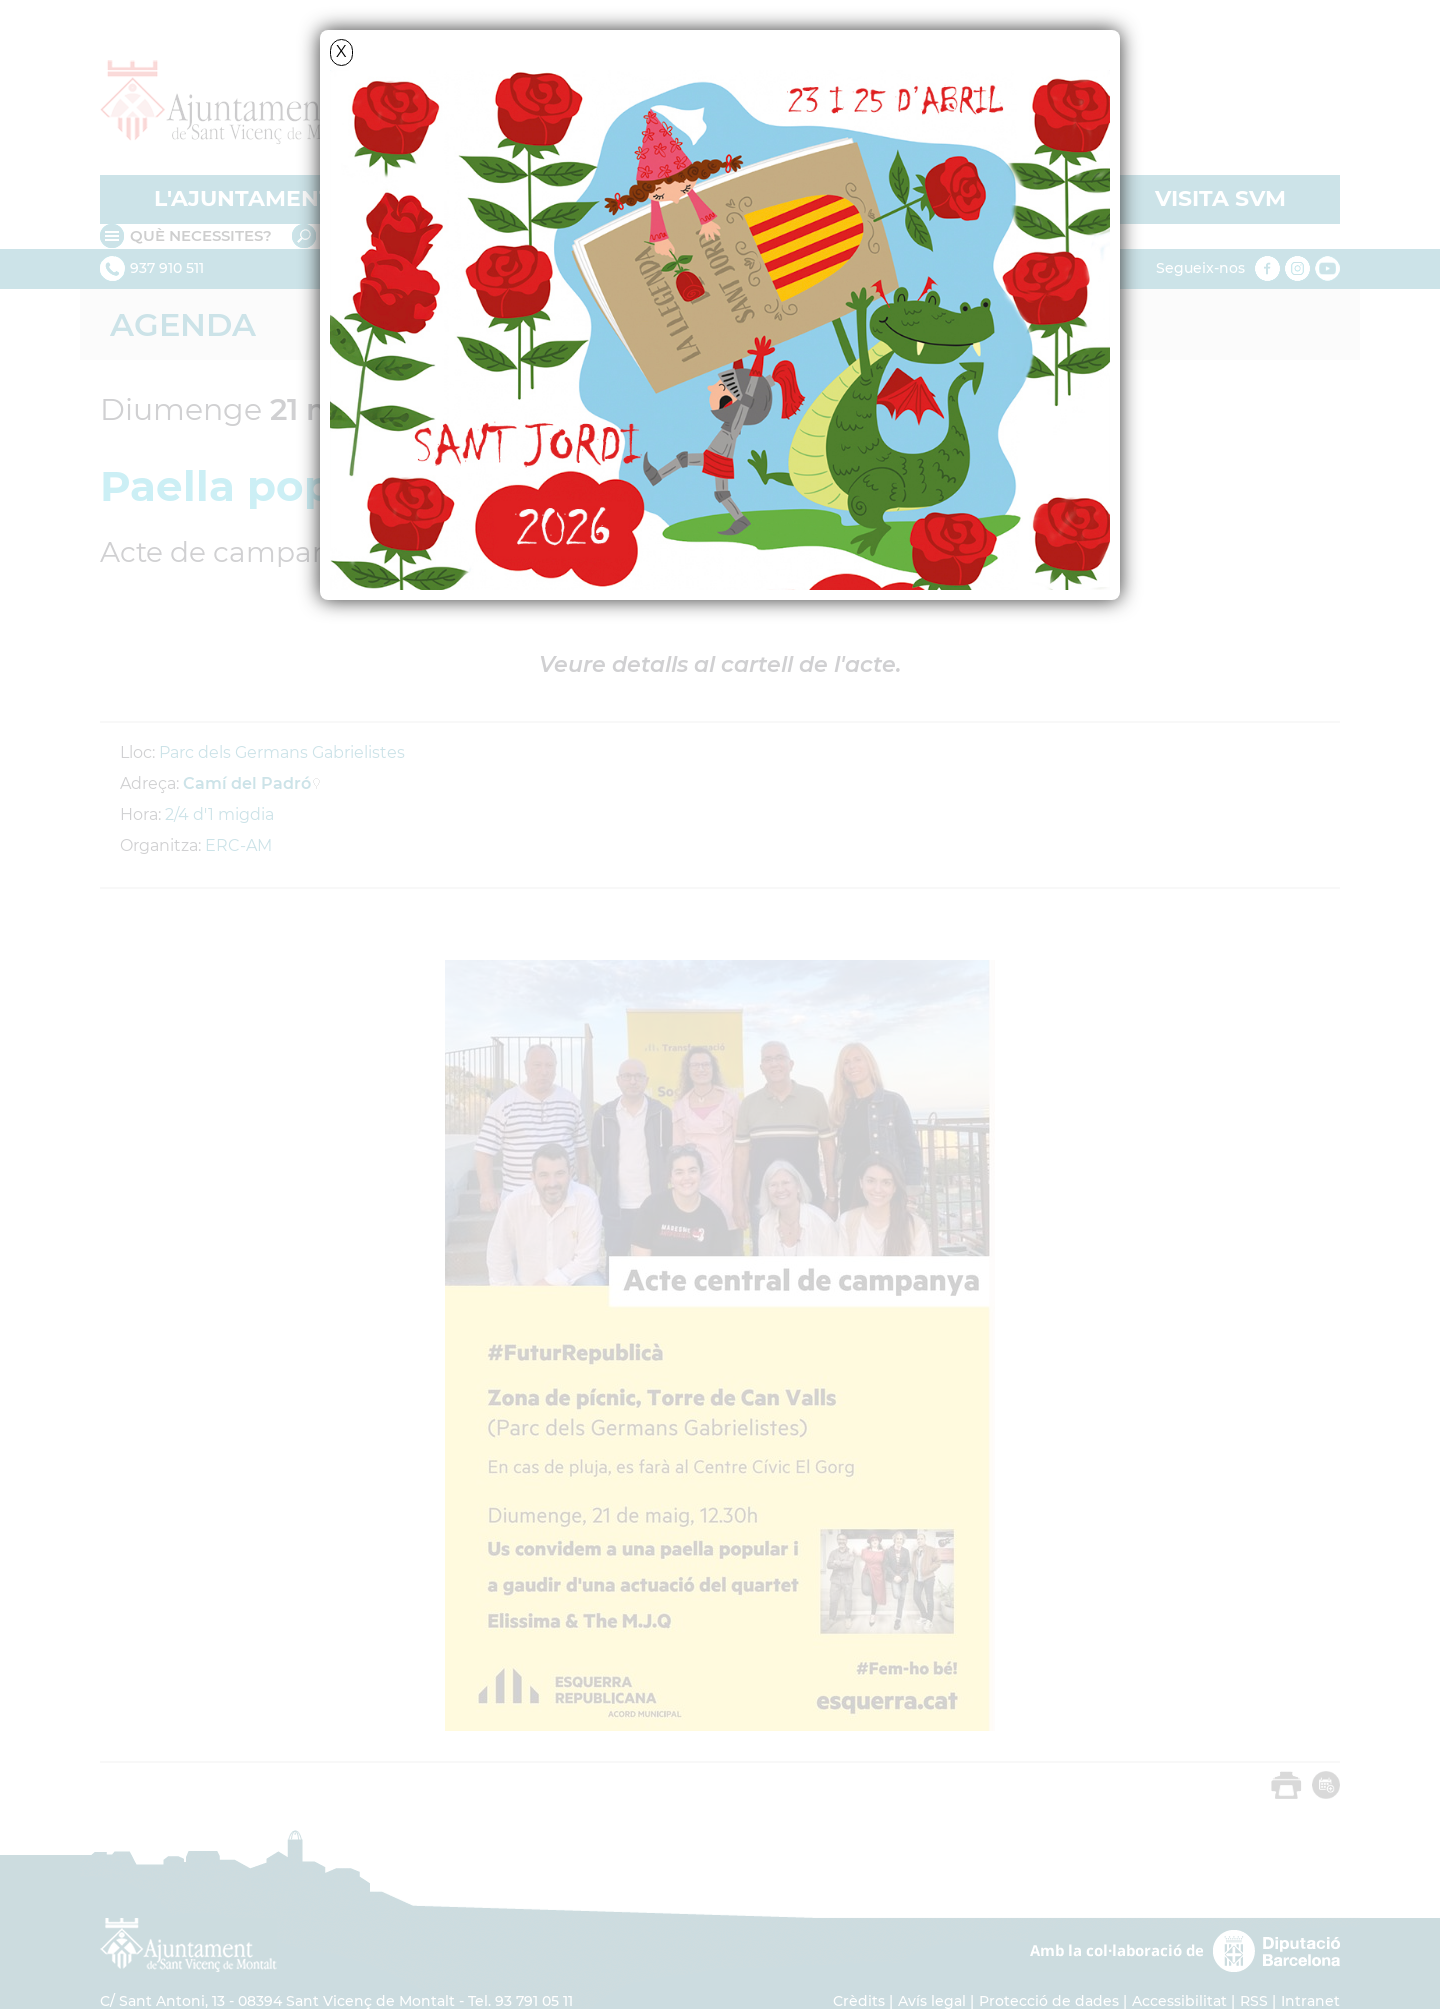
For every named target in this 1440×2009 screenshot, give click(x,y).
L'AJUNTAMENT (243, 198)
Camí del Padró (247, 783)
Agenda (183, 324)
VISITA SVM (1220, 198)
